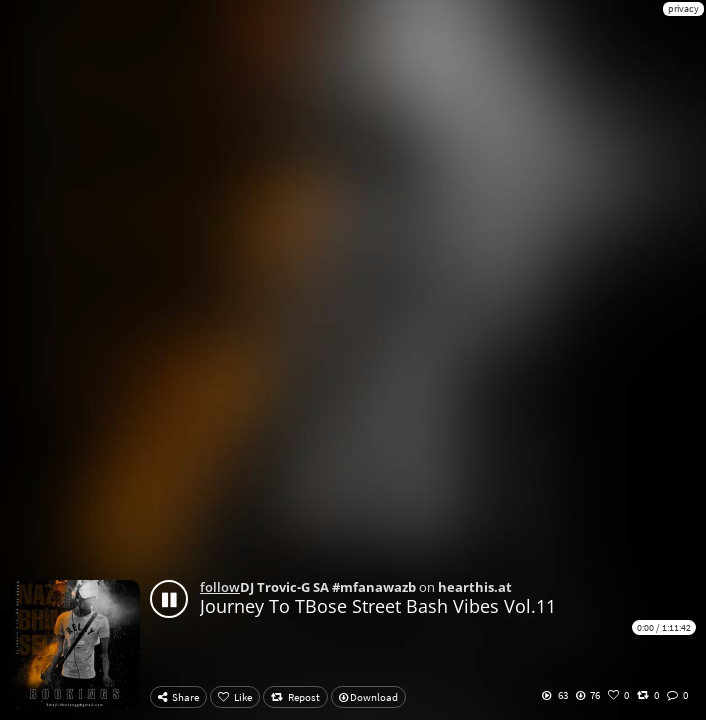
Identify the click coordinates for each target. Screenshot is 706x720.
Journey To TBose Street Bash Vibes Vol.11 (378, 606)
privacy (683, 8)
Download (368, 697)
